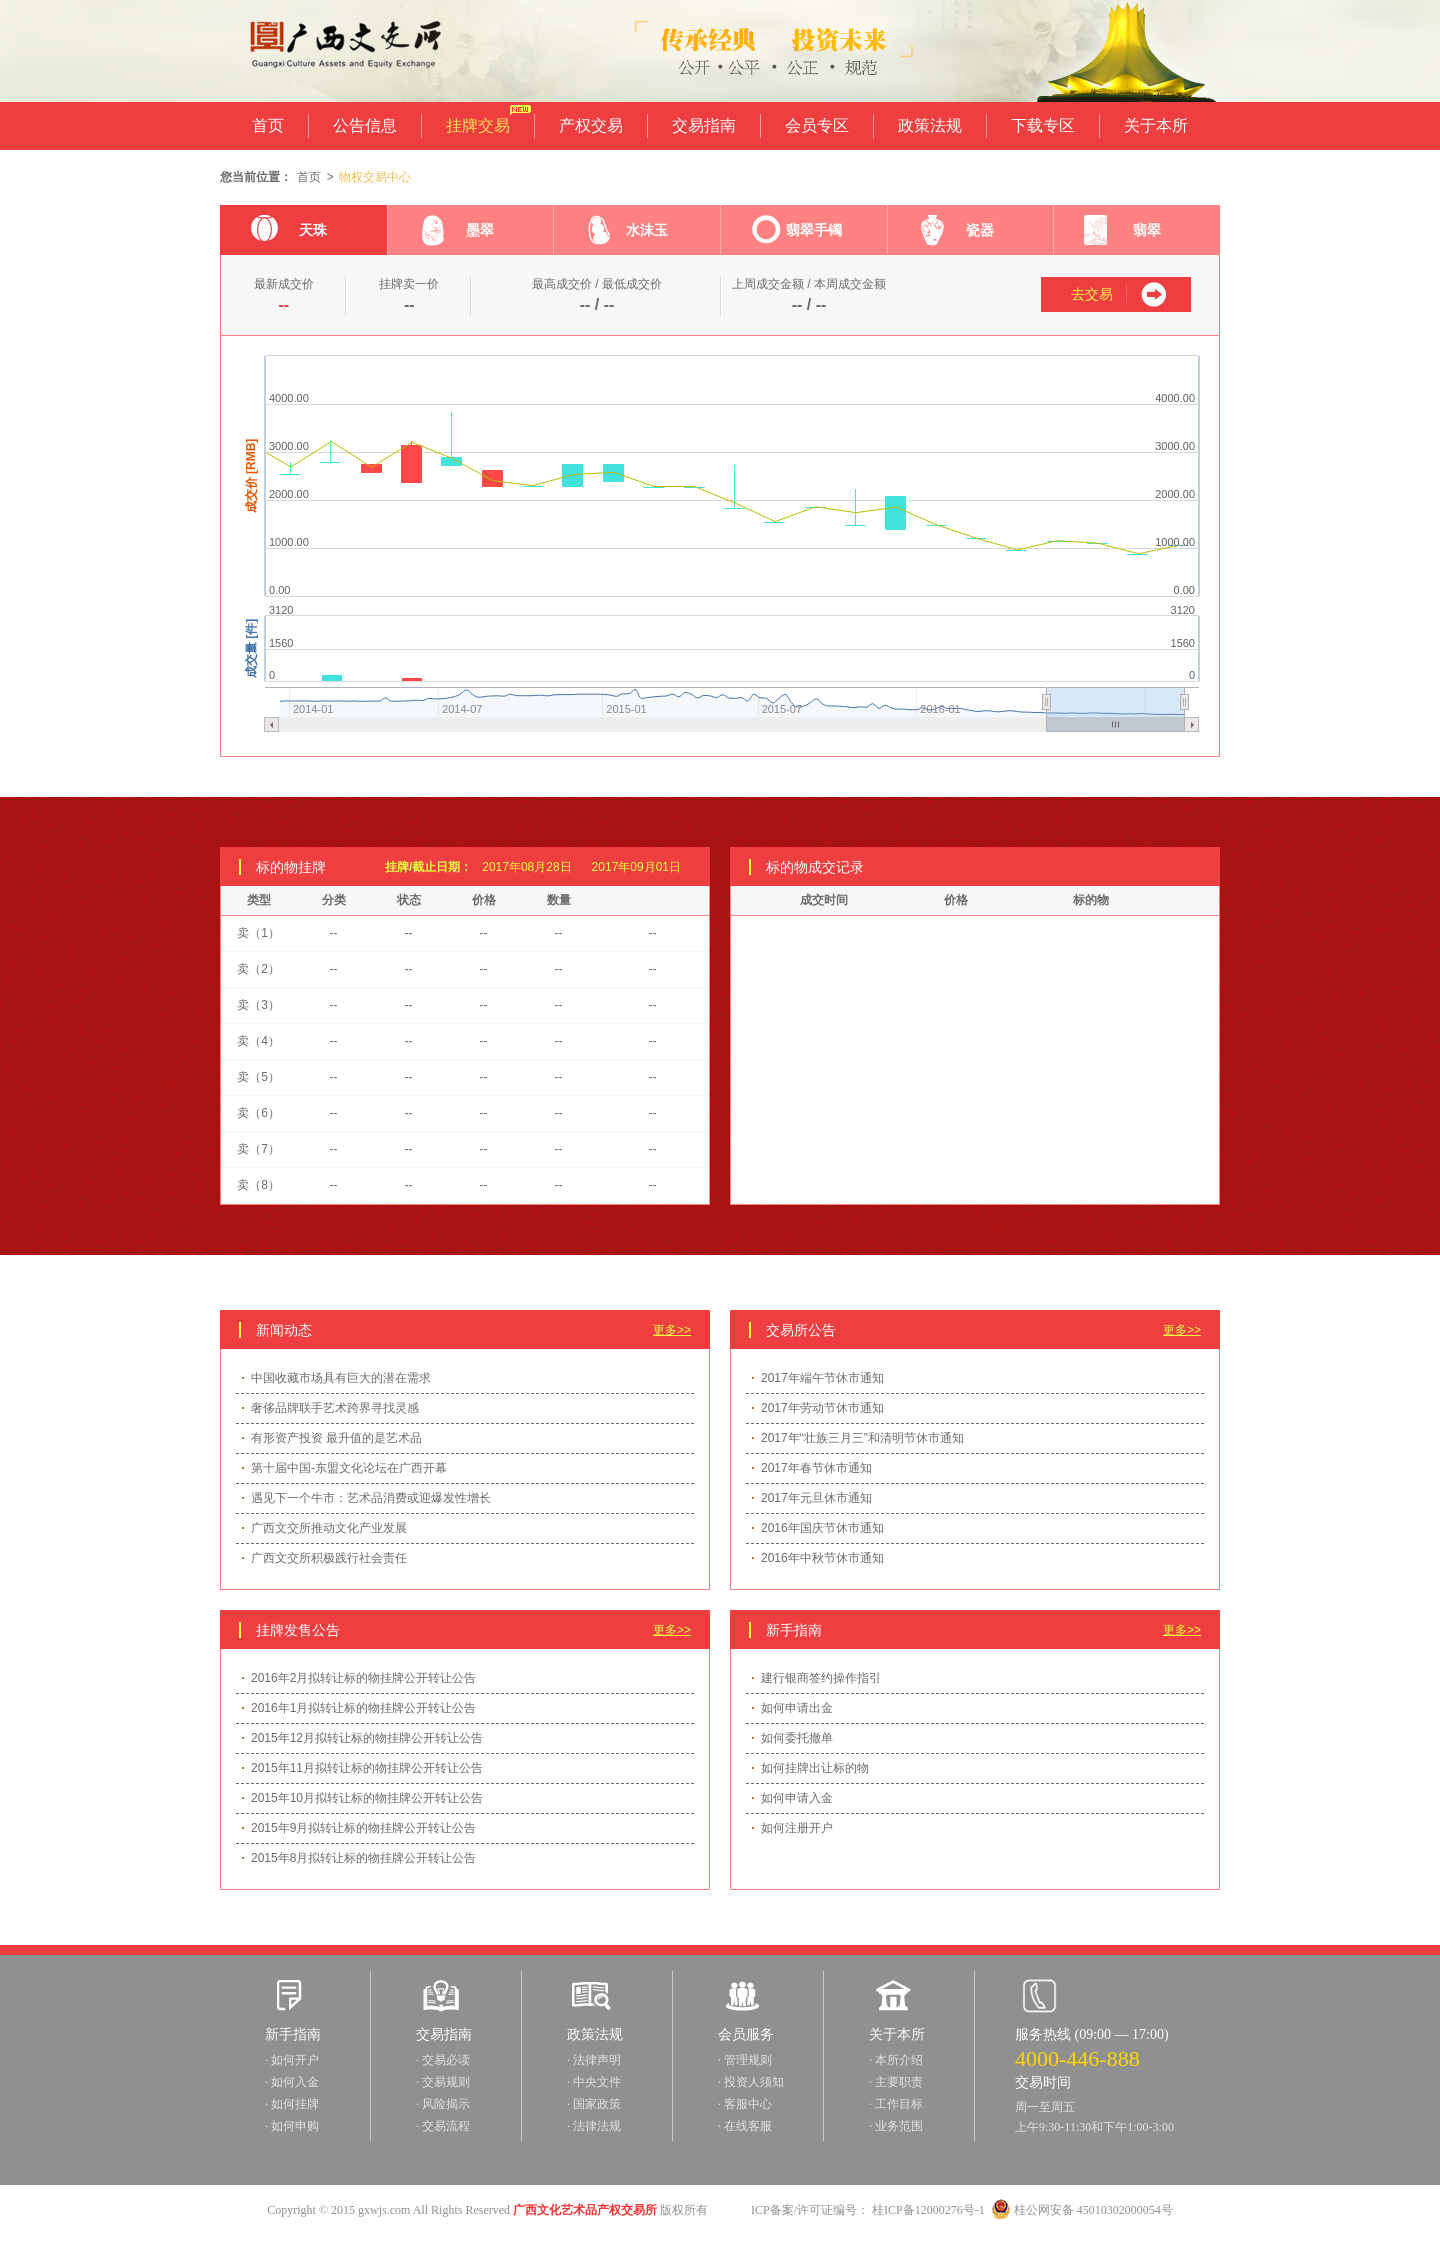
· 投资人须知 (751, 2082)
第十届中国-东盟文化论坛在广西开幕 (349, 1468)
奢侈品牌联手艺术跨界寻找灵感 (335, 1408)
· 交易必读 (443, 2060)
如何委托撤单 (797, 1738)
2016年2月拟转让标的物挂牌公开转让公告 (363, 1678)
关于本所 (1156, 125)
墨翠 (456, 235)
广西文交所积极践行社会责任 (329, 1558)
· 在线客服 (745, 2126)
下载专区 (1043, 125)
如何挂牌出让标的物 (815, 1768)
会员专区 (817, 125)
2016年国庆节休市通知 (822, 1528)
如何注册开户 (797, 1828)
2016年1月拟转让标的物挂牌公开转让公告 (363, 1708)
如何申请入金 (797, 1798)
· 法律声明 (594, 2060)
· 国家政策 (594, 2104)
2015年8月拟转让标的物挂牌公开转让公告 (363, 1858)
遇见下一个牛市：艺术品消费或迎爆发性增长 (371, 1498)
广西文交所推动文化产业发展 (329, 1528)
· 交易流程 (443, 2126)
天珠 (288, 235)
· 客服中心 (745, 2104)
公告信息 (365, 125)
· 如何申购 (292, 2126)
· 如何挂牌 (292, 2104)
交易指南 (704, 125)
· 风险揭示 (443, 2104)
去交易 (1092, 294)
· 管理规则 (745, 2060)
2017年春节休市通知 (816, 1468)
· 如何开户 (292, 2060)
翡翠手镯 (796, 235)
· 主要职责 (896, 2082)
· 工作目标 (896, 2104)
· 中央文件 (594, 2082)
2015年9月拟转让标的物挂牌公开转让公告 (363, 1828)
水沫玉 (626, 235)
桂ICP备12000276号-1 (928, 2210)
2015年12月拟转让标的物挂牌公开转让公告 (367, 1738)
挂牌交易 (478, 119)
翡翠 (1122, 235)
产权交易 (591, 125)
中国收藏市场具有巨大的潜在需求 (341, 1378)
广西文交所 (332, 51)
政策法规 (930, 125)
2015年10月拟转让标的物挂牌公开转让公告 (367, 1798)
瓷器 (956, 235)
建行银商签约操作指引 (821, 1678)
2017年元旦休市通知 (816, 1498)
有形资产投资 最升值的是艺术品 (336, 1438)
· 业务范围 (896, 2126)
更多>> (672, 1330)
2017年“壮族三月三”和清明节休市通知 (862, 1438)
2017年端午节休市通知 (822, 1378)
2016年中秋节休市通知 (822, 1558)
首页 (268, 125)
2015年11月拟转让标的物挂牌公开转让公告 (367, 1768)
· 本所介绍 (896, 2060)
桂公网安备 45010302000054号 (1082, 2210)
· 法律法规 (594, 2126)
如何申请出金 (797, 1708)
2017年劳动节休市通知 (822, 1408)
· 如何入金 (292, 2082)
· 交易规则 (443, 2082)
